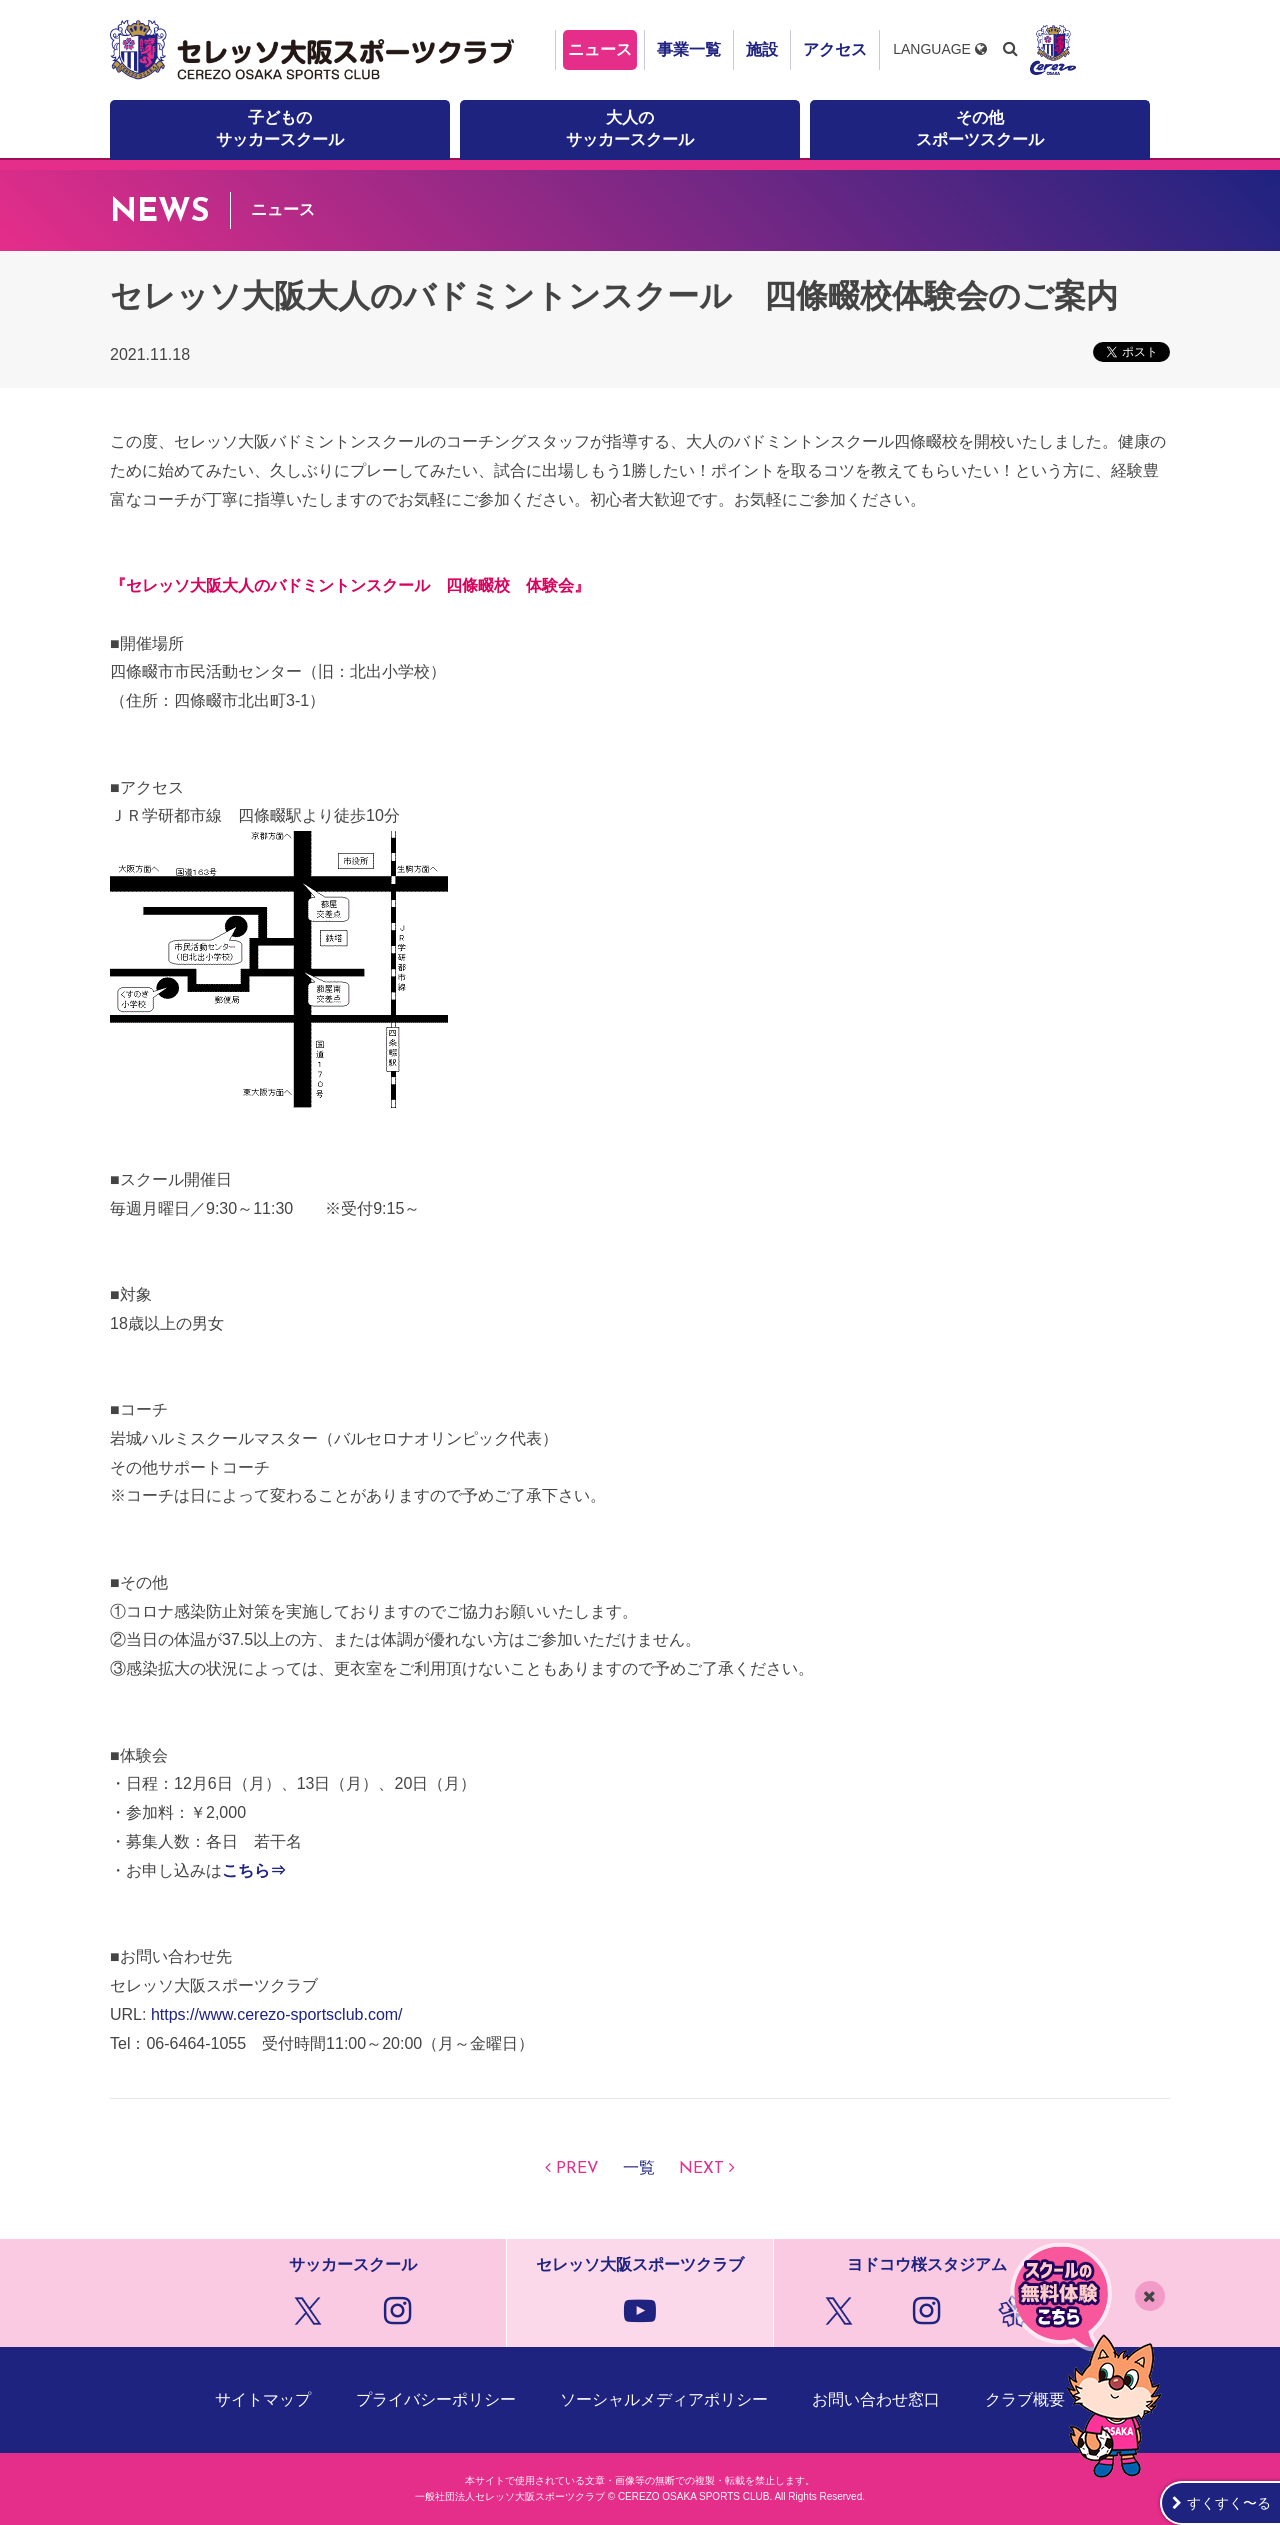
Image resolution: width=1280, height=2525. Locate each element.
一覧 (639, 2169)
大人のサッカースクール (630, 128)
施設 (762, 49)
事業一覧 (689, 49)
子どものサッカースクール (280, 128)
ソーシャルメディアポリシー (664, 2399)
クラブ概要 (1025, 2399)
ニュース (600, 49)
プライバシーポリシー (436, 2399)
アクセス (835, 49)
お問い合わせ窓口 (876, 2399)
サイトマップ (263, 2399)
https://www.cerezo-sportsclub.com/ (277, 2014)
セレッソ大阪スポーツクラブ (315, 50)
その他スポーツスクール (980, 128)
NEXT (701, 2169)
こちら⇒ (254, 1870)
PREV (577, 2169)
